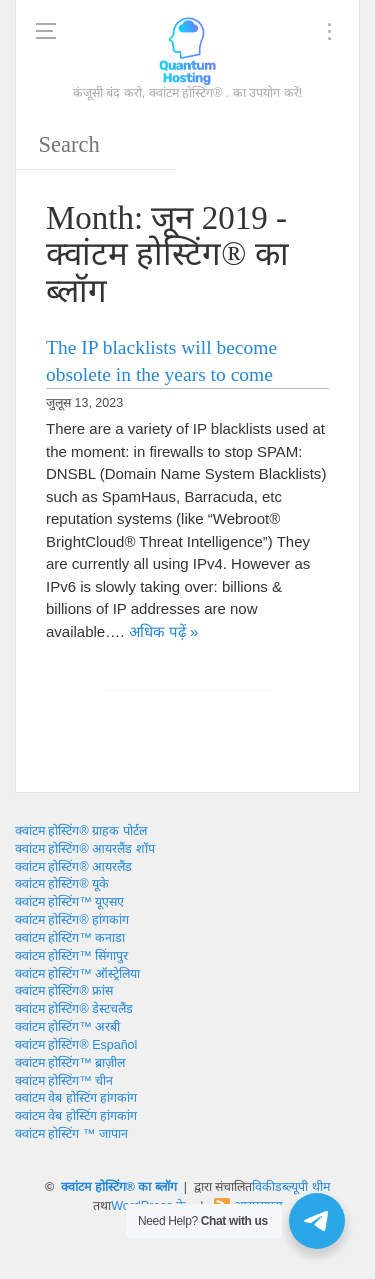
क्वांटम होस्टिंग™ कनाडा (70, 938)
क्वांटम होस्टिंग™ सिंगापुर (71, 956)
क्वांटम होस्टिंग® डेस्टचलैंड (74, 1009)
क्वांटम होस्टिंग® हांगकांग (72, 920)
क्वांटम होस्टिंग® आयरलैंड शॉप (85, 849)
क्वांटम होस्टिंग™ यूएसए (69, 902)
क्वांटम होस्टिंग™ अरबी (67, 1027)
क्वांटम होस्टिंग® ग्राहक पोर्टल (81, 831)
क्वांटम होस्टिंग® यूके (62, 884)
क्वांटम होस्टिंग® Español (76, 1045)
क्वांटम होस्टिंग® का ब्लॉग (119, 1187)
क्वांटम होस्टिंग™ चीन (64, 1081)
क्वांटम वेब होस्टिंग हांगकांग (76, 1098)
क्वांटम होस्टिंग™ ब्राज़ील (70, 1063)
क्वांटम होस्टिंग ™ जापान (71, 1134)
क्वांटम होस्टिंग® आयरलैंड (73, 867)
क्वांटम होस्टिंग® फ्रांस (64, 991)
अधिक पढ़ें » (164, 631)
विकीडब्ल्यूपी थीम (290, 1187)
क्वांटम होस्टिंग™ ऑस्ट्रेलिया (77, 974)
